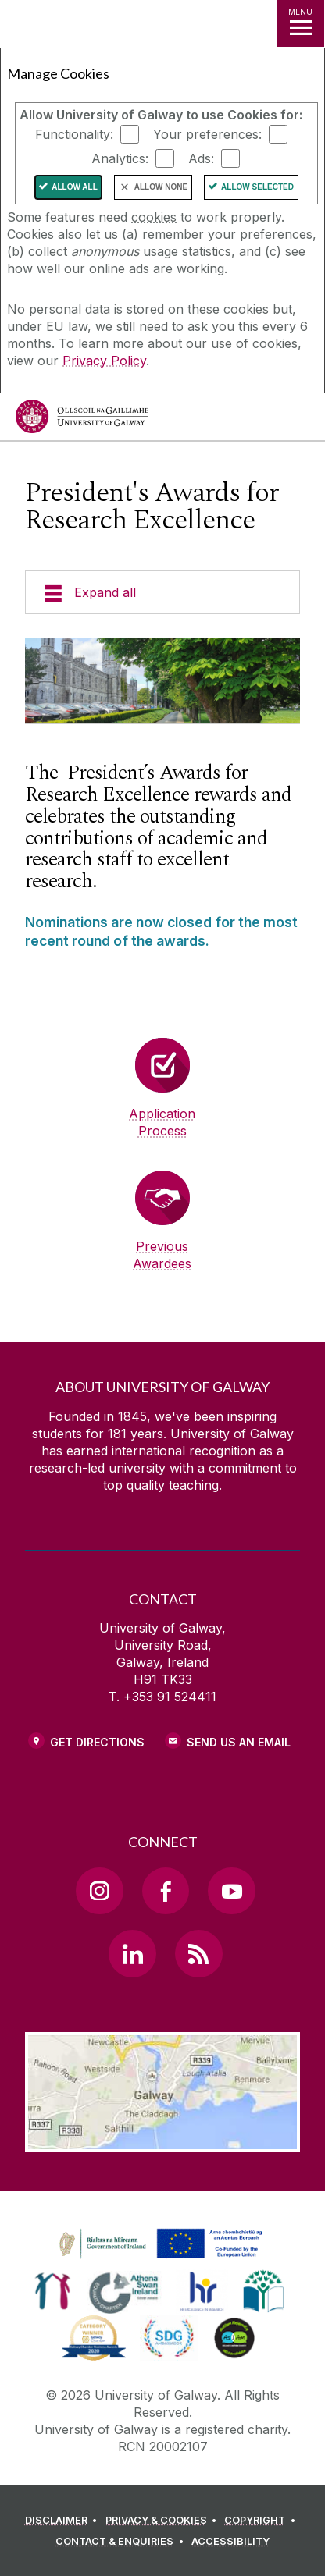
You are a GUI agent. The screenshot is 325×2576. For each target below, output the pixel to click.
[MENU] (300, 23)
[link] (158, 2244)
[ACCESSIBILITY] (230, 2542)
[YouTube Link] (231, 1890)
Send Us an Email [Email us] (239, 1742)
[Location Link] (162, 2140)
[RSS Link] (198, 1953)
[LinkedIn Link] (132, 1953)
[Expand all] (162, 592)
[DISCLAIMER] (63, 2520)
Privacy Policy (104, 360)
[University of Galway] (82, 420)
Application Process (162, 1122)
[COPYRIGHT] (262, 2520)
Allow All (75, 187)
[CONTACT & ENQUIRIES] (121, 2542)
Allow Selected (257, 187)
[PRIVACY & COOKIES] (163, 2520)
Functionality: (74, 134)
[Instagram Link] (99, 1890)
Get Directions (97, 1742)
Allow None (161, 187)
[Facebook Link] (165, 1890)
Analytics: (119, 158)
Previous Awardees (162, 1254)
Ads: (201, 158)
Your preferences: (207, 134)
